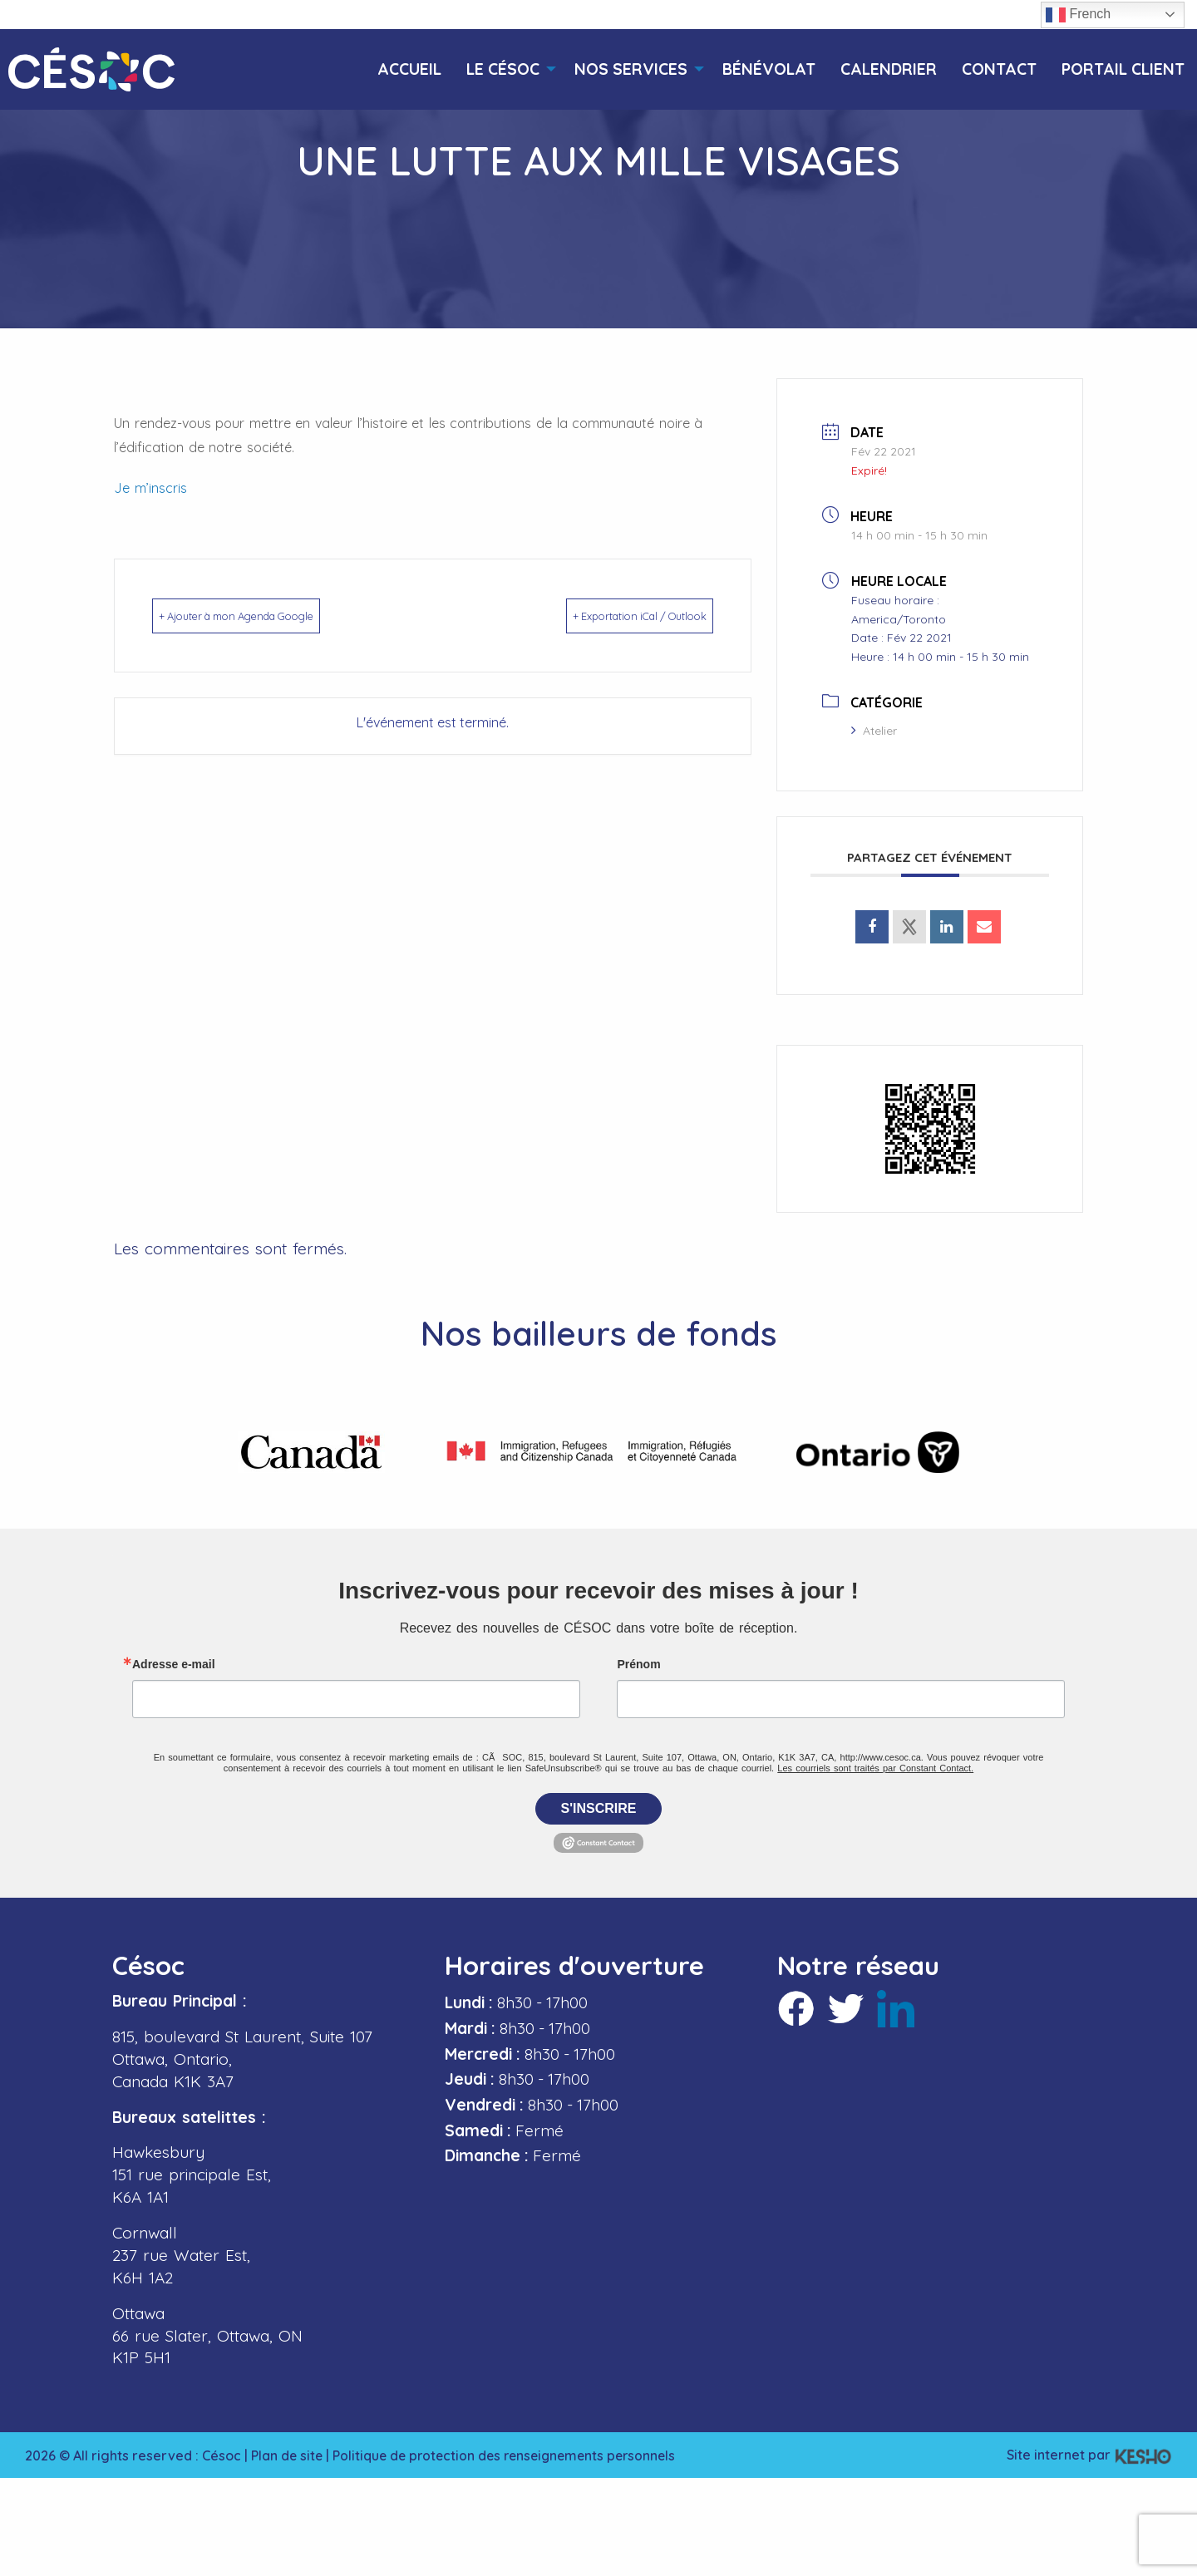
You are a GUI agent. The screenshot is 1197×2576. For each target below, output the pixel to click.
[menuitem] (409, 69)
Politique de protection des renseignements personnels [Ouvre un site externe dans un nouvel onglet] (511, 2449)
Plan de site (287, 2449)
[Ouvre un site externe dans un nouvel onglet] (872, 926)
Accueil (409, 69)
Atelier (874, 730)
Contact (999, 69)
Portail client (1123, 69)
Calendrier (888, 69)
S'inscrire (599, 1802)
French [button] (1078, 15)
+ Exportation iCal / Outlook (608, 615)
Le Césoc (502, 69)
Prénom (638, 1658)
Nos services (630, 69)
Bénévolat (768, 69)
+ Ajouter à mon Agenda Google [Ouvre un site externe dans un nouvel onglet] (271, 615)
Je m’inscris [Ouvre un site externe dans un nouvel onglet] (150, 488)
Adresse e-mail (173, 1658)
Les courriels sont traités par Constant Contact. (875, 1762)
